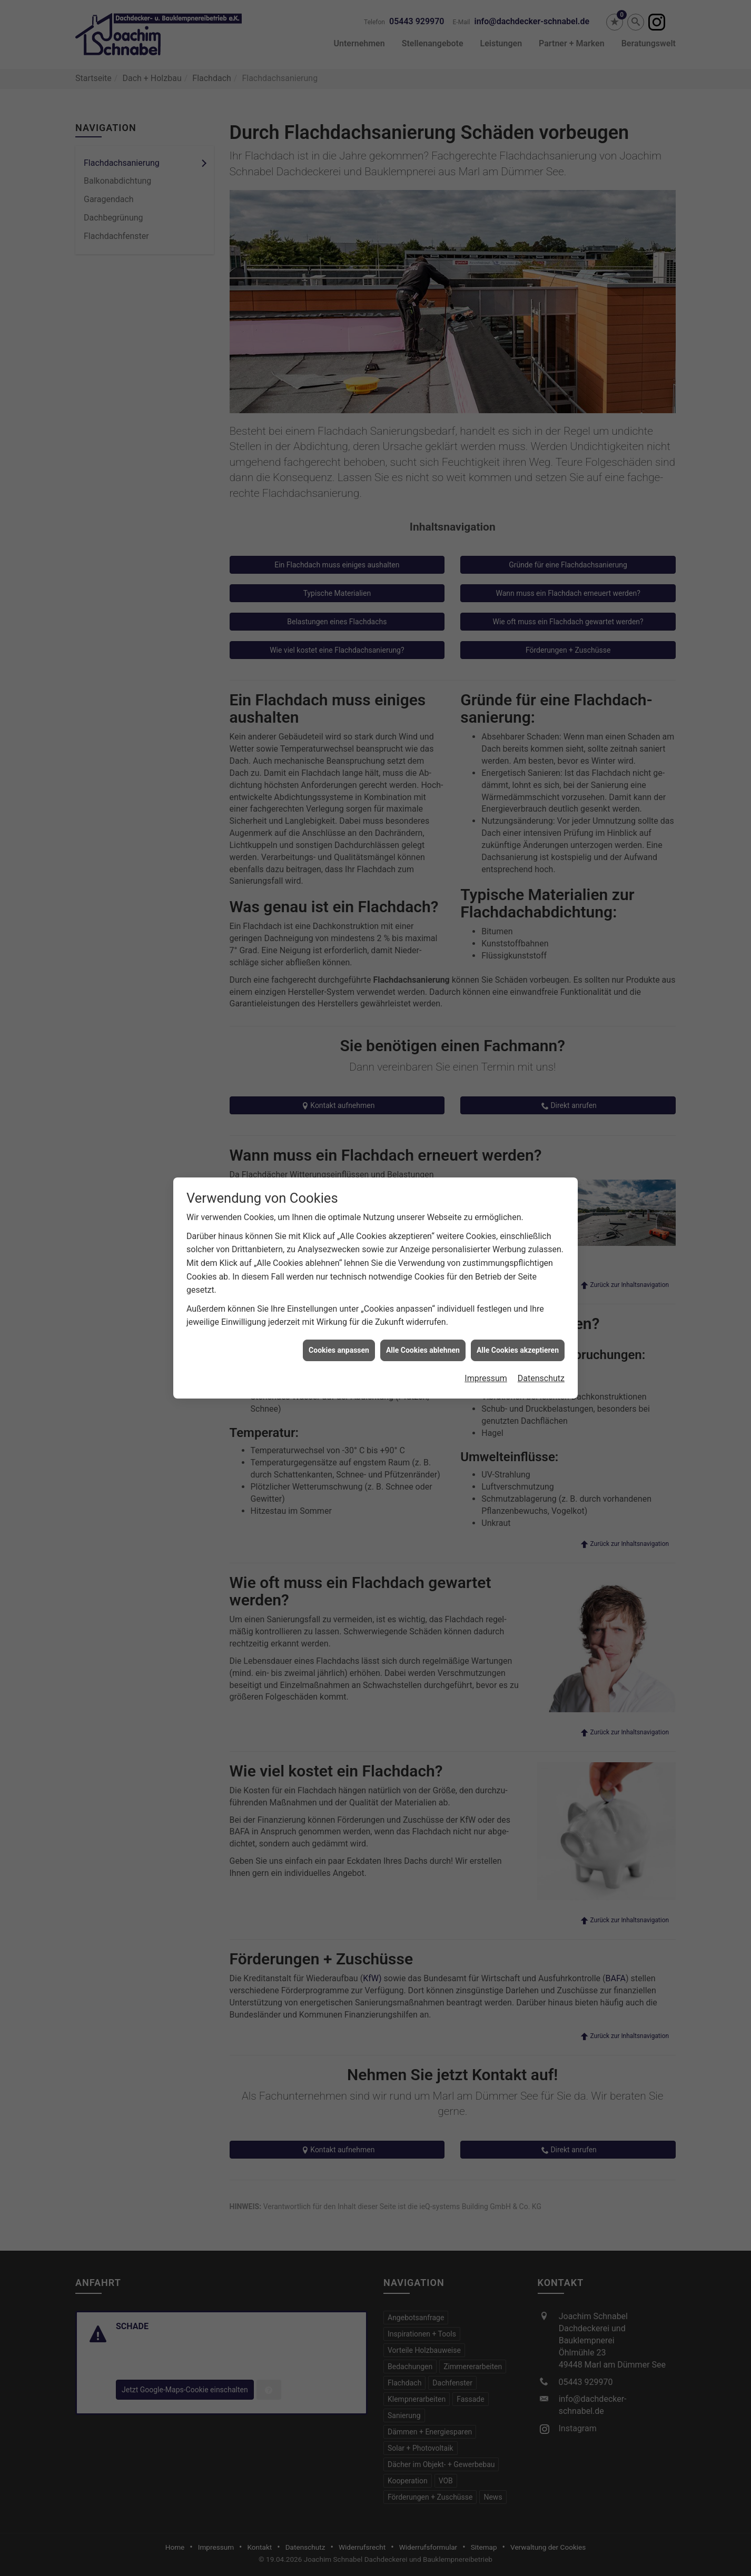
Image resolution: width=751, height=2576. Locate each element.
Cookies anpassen (339, 1350)
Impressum (486, 1378)
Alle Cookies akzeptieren (518, 1350)
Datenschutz (541, 1378)
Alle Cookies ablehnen (423, 1350)
